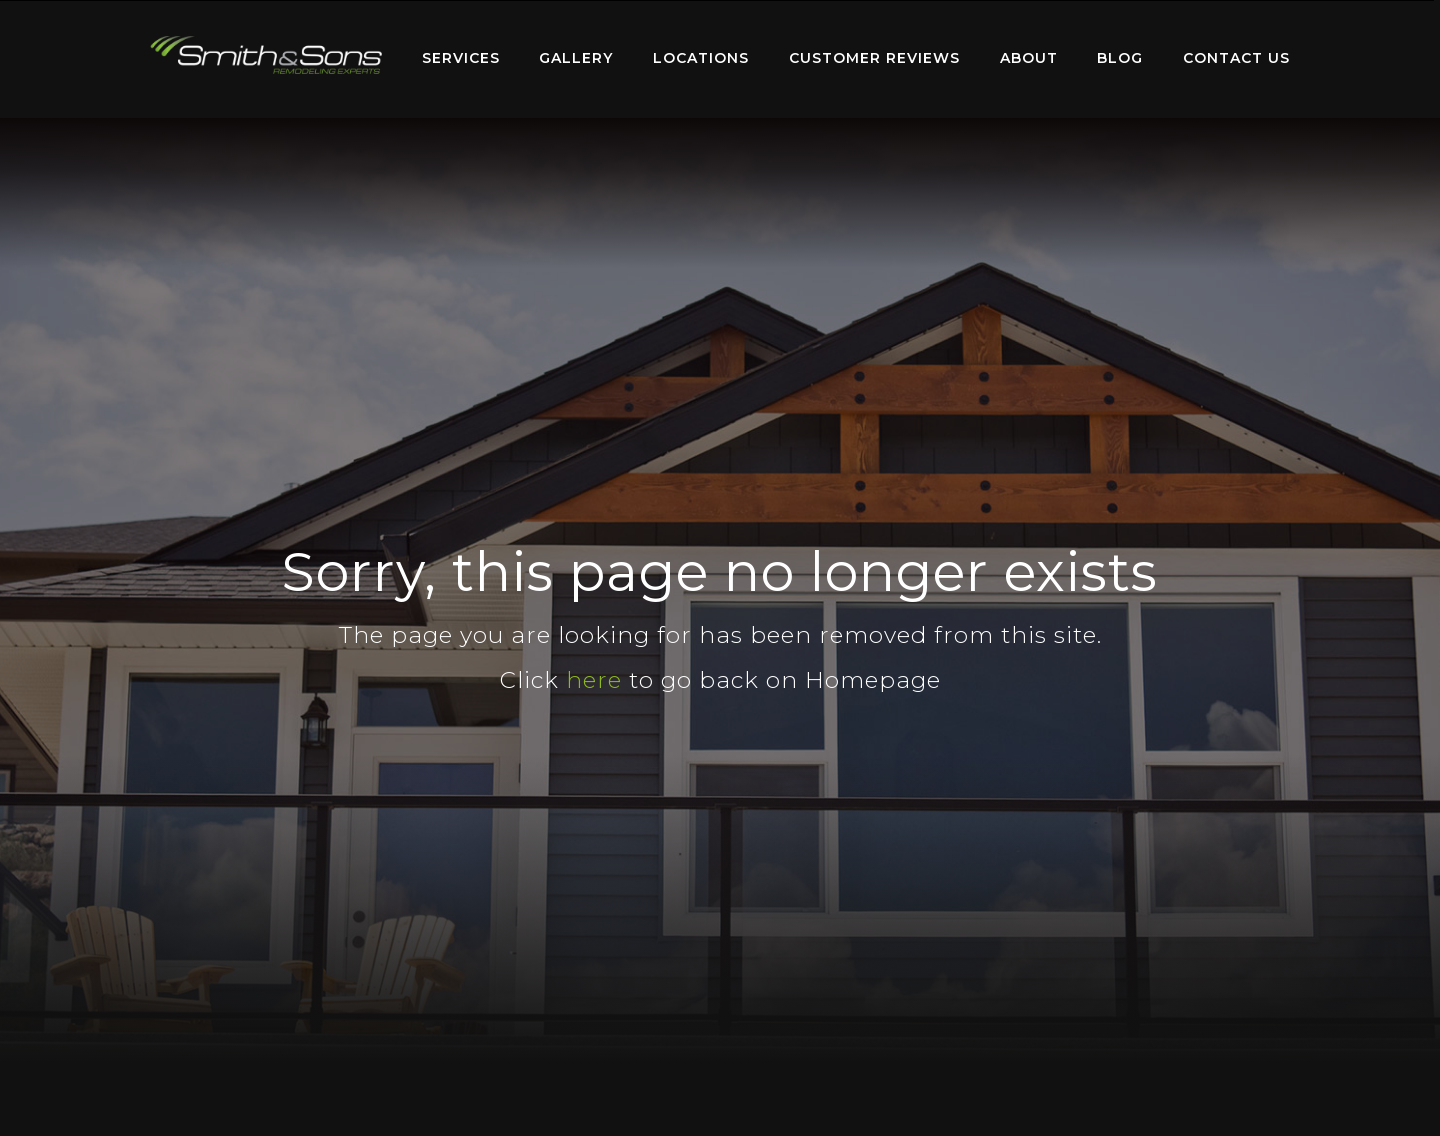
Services (461, 58)
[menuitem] (266, 59)
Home (266, 54)
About (1029, 58)
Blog (1120, 58)
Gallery (576, 58)
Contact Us (1236, 58)
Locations (701, 58)
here (594, 680)
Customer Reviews (874, 58)
